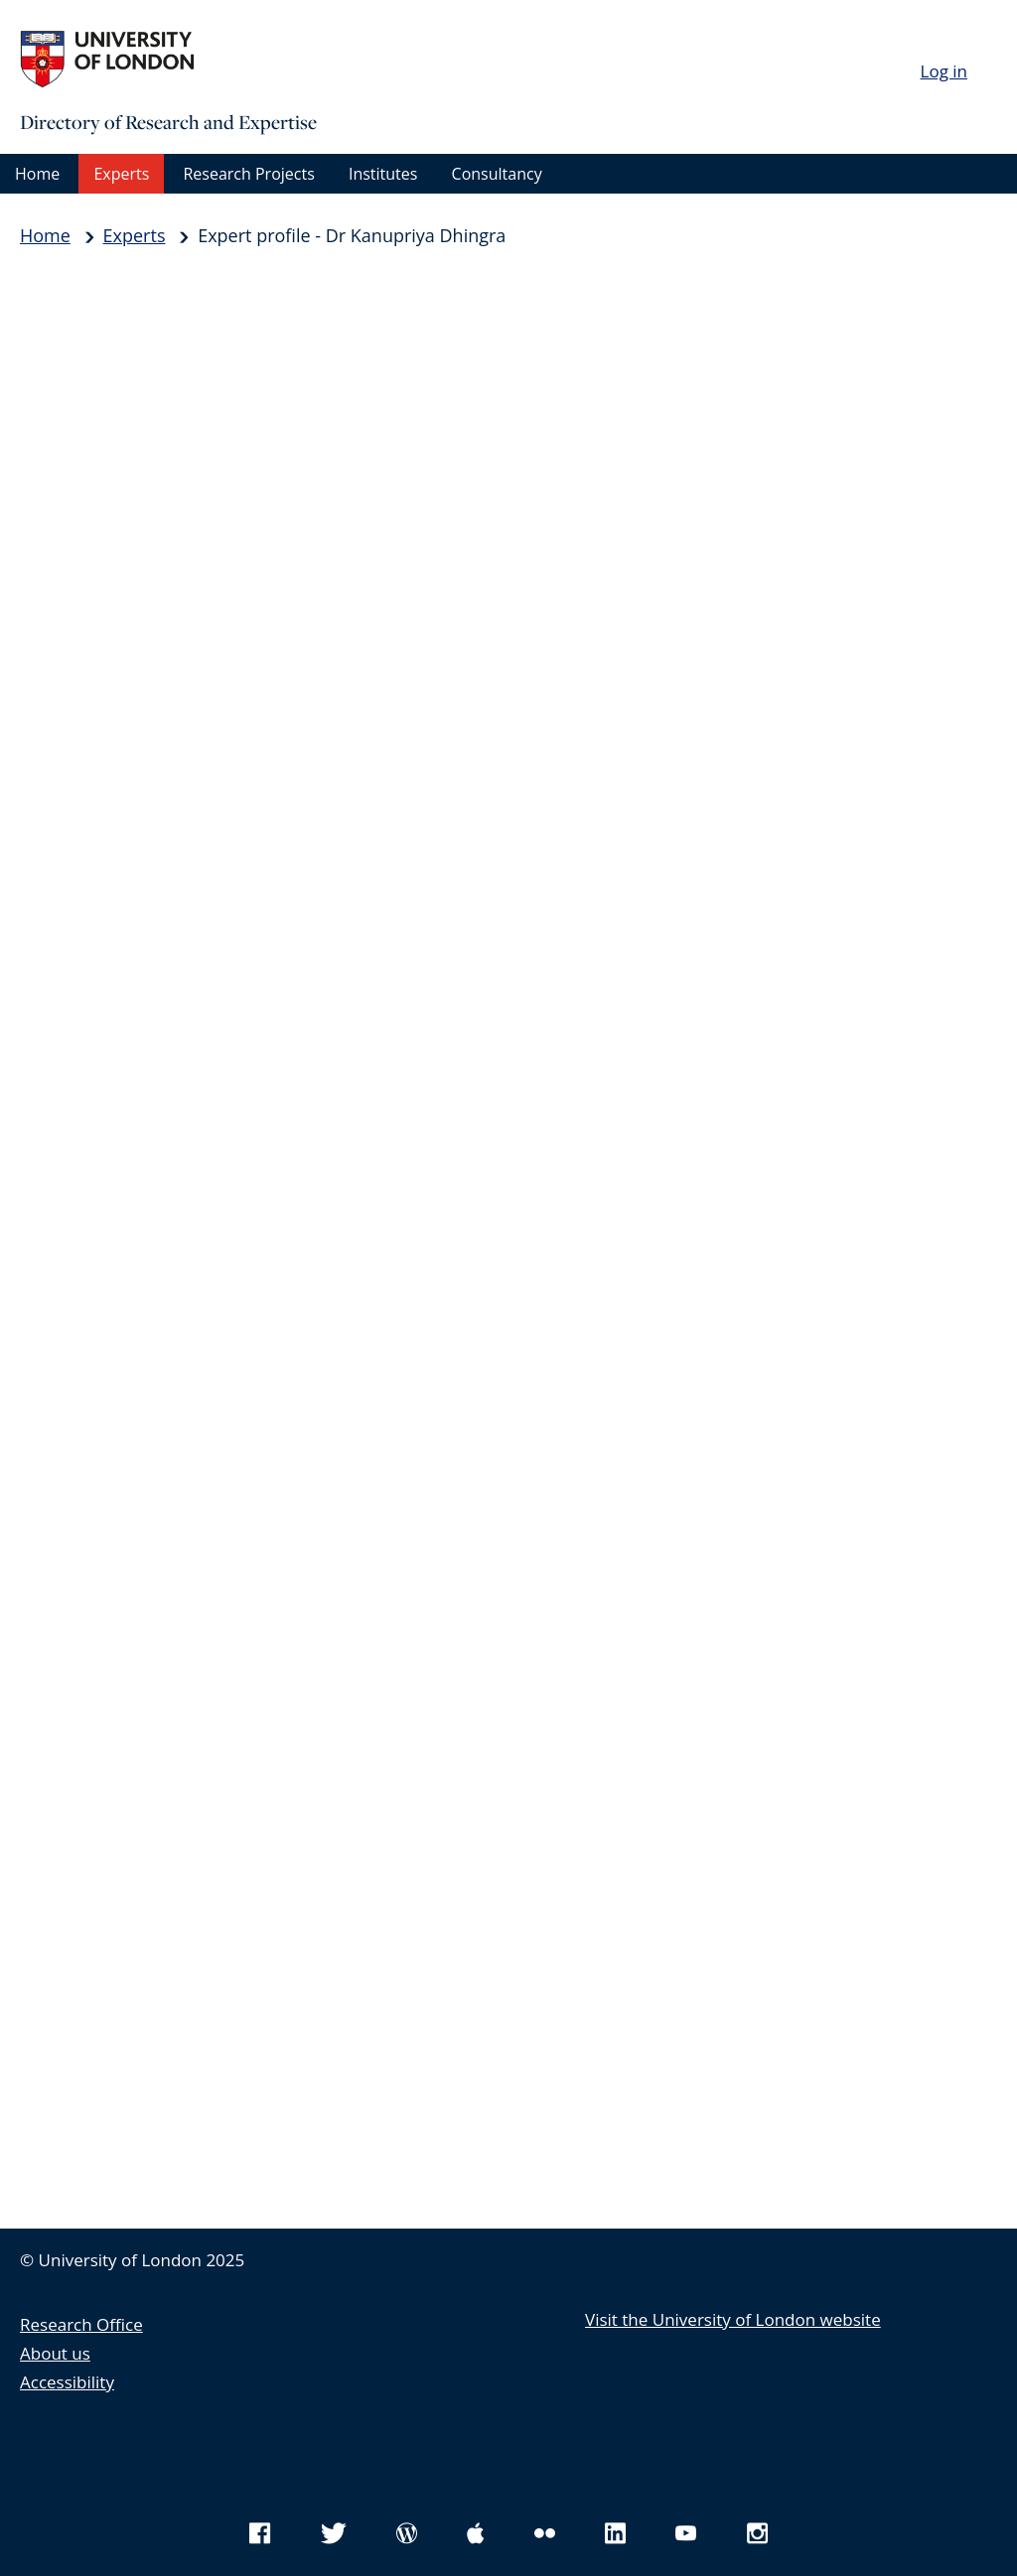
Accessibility (67, 2382)
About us (55, 2353)
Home (37, 174)
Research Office (81, 2324)
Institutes (383, 174)
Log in (944, 71)
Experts (121, 174)
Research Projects (248, 174)
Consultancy (497, 174)
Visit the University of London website (733, 2319)
